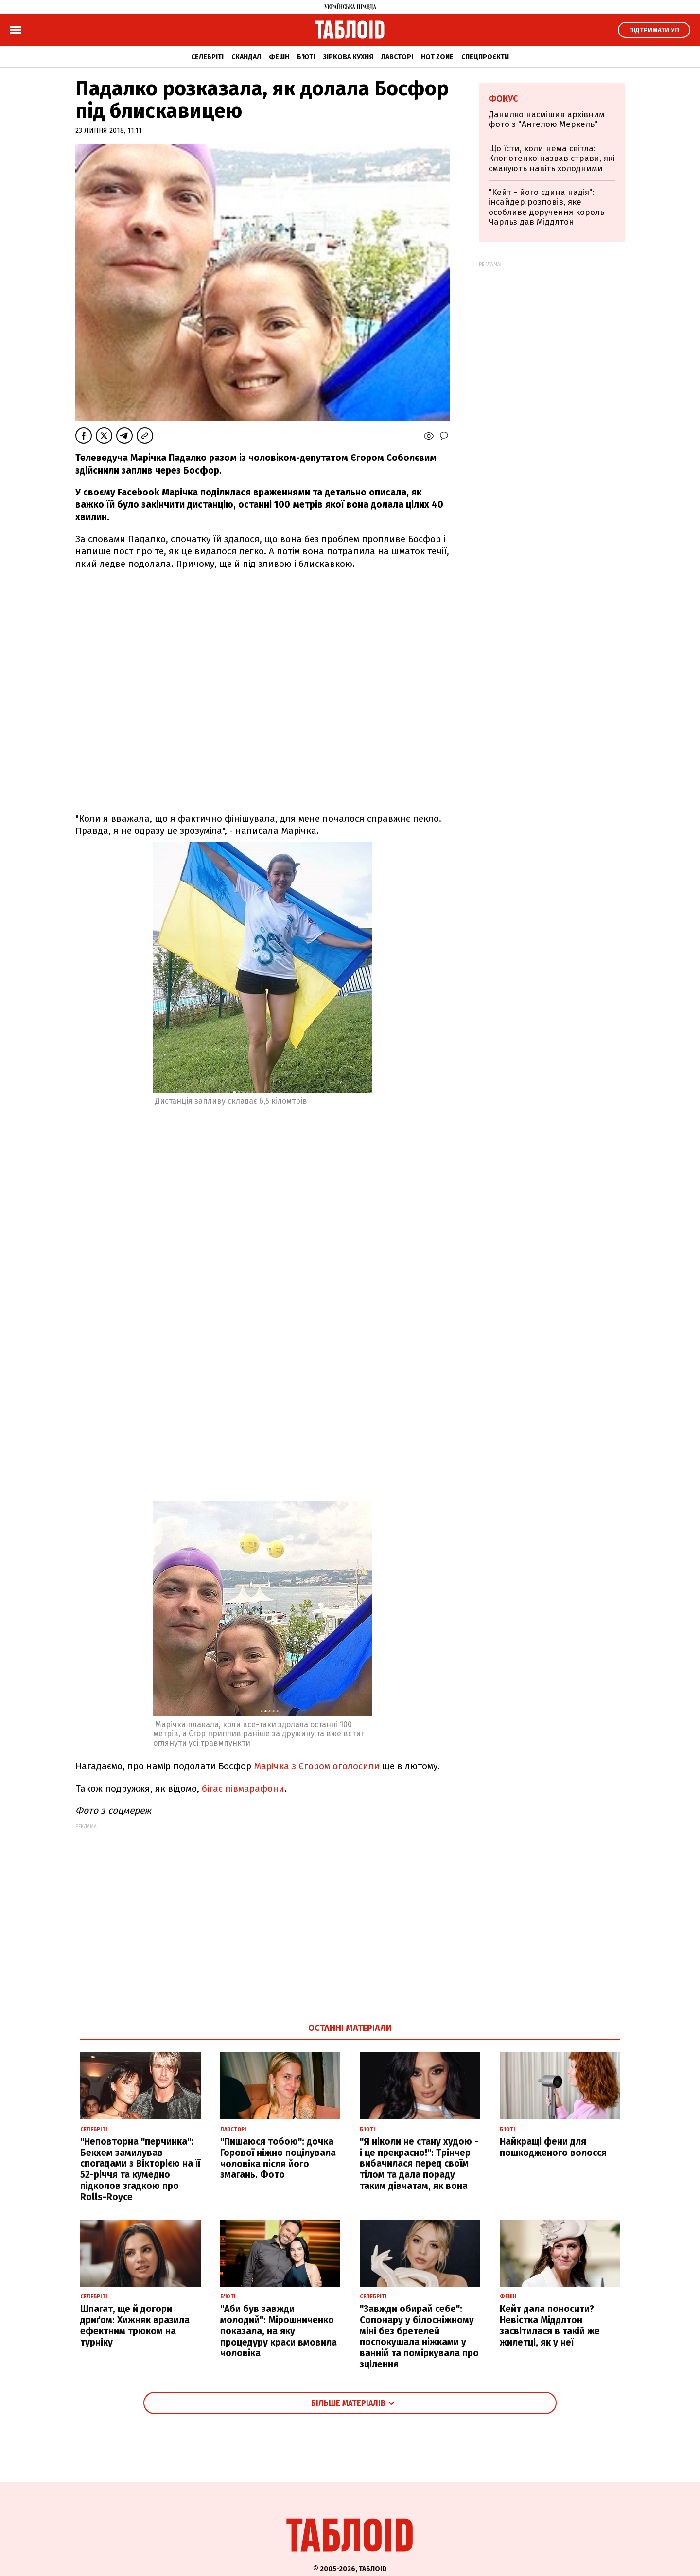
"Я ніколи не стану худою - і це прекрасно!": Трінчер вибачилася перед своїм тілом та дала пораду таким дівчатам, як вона (419, 2163)
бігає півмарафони (243, 1788)
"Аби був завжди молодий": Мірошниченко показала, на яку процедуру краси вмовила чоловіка (278, 2331)
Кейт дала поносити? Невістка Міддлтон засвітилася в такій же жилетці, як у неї (550, 2325)
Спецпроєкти (485, 57)
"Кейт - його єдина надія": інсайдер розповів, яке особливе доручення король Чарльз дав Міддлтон (546, 207)
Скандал (246, 57)
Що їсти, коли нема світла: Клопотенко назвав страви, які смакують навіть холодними (551, 158)
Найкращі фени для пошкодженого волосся (553, 2147)
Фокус (503, 98)
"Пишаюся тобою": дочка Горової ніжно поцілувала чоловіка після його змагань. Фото (278, 2158)
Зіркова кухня (348, 57)
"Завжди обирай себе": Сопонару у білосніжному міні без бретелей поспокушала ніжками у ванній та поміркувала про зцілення (419, 2336)
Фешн (279, 57)
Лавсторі (397, 57)
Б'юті (306, 57)
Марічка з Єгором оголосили (318, 1766)
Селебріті (207, 57)
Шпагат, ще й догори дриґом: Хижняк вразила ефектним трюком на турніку (135, 2325)
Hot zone (437, 57)
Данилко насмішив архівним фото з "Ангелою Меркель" (547, 119)
